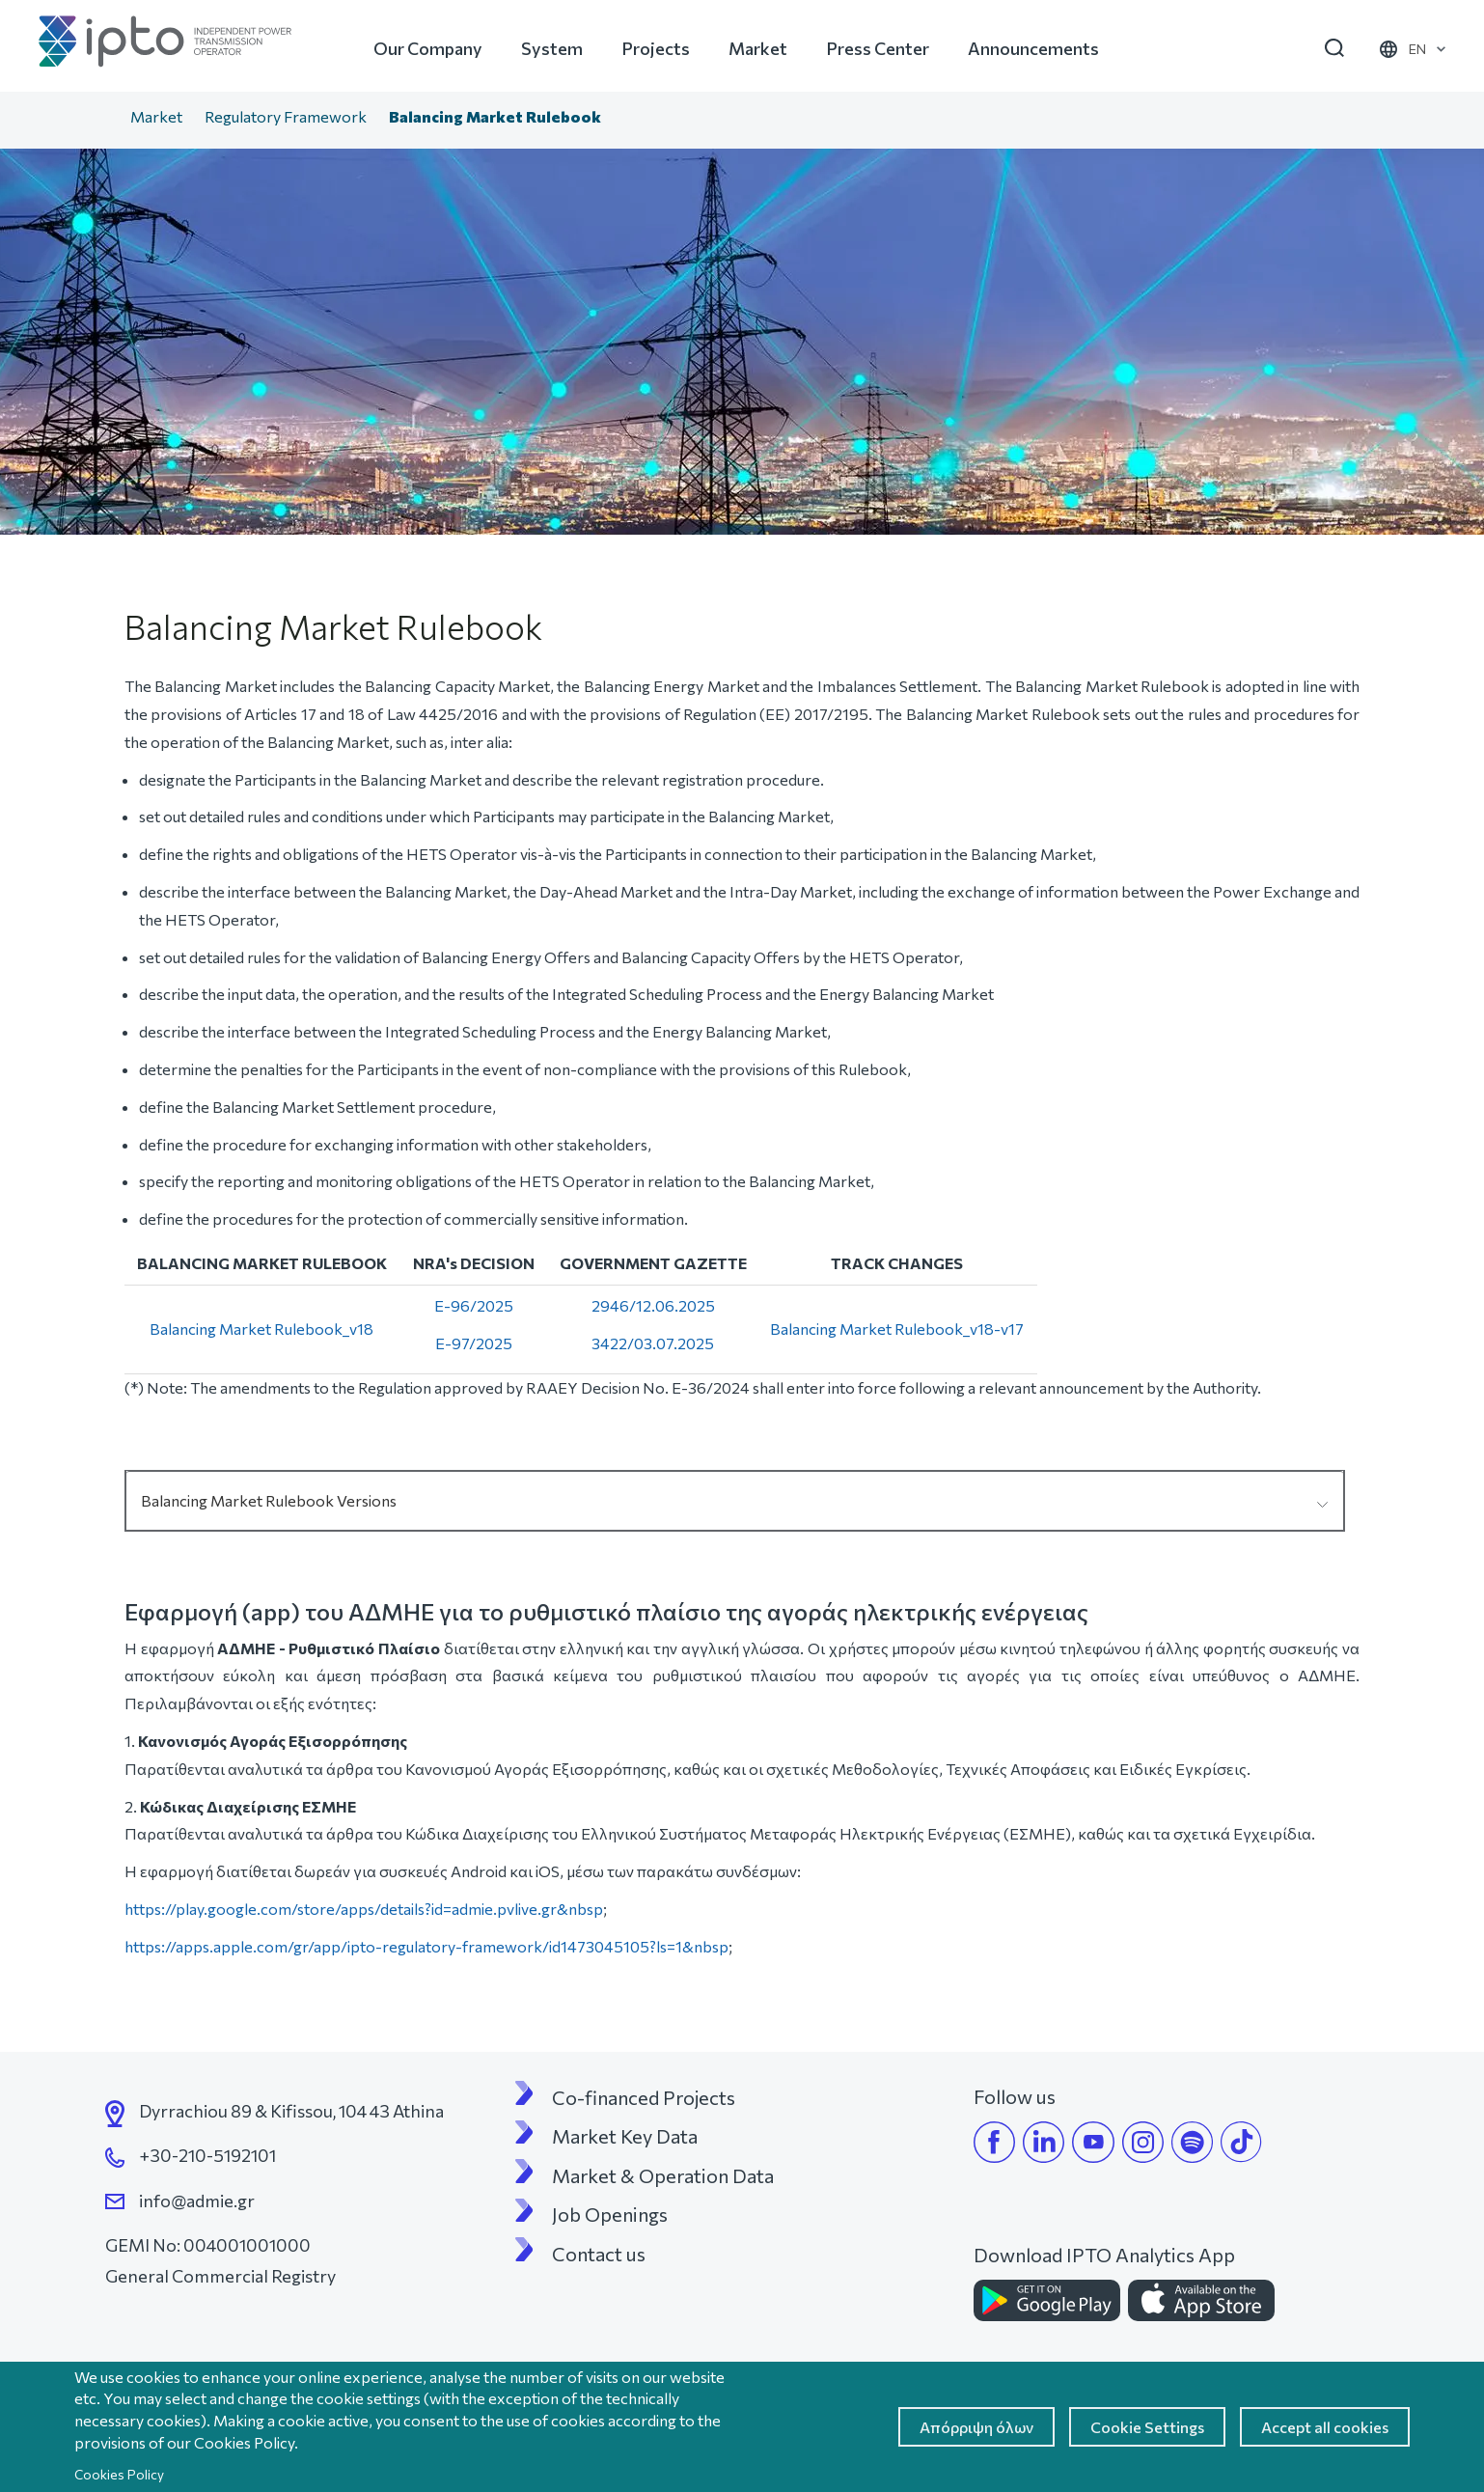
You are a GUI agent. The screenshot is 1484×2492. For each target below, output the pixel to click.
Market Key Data (625, 2135)
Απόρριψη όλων (976, 2427)
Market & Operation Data (663, 2175)
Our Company (427, 48)
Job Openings (610, 2214)
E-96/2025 (473, 1305)
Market (757, 48)
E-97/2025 (473, 1343)
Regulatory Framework (286, 116)
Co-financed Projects (643, 2097)
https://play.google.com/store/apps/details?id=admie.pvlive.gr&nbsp (363, 1908)
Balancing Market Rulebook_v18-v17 (897, 1328)
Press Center (877, 48)
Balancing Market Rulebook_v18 (261, 1328)
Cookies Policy (119, 2474)
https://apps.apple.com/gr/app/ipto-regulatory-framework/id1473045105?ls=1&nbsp (426, 1946)
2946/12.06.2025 (653, 1305)
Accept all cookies (1324, 2427)
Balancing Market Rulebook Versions (269, 1500)
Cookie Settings (1147, 2427)
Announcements (1033, 48)
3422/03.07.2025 (652, 1343)
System (552, 48)
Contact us (599, 2253)
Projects (655, 48)
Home (99, 118)
